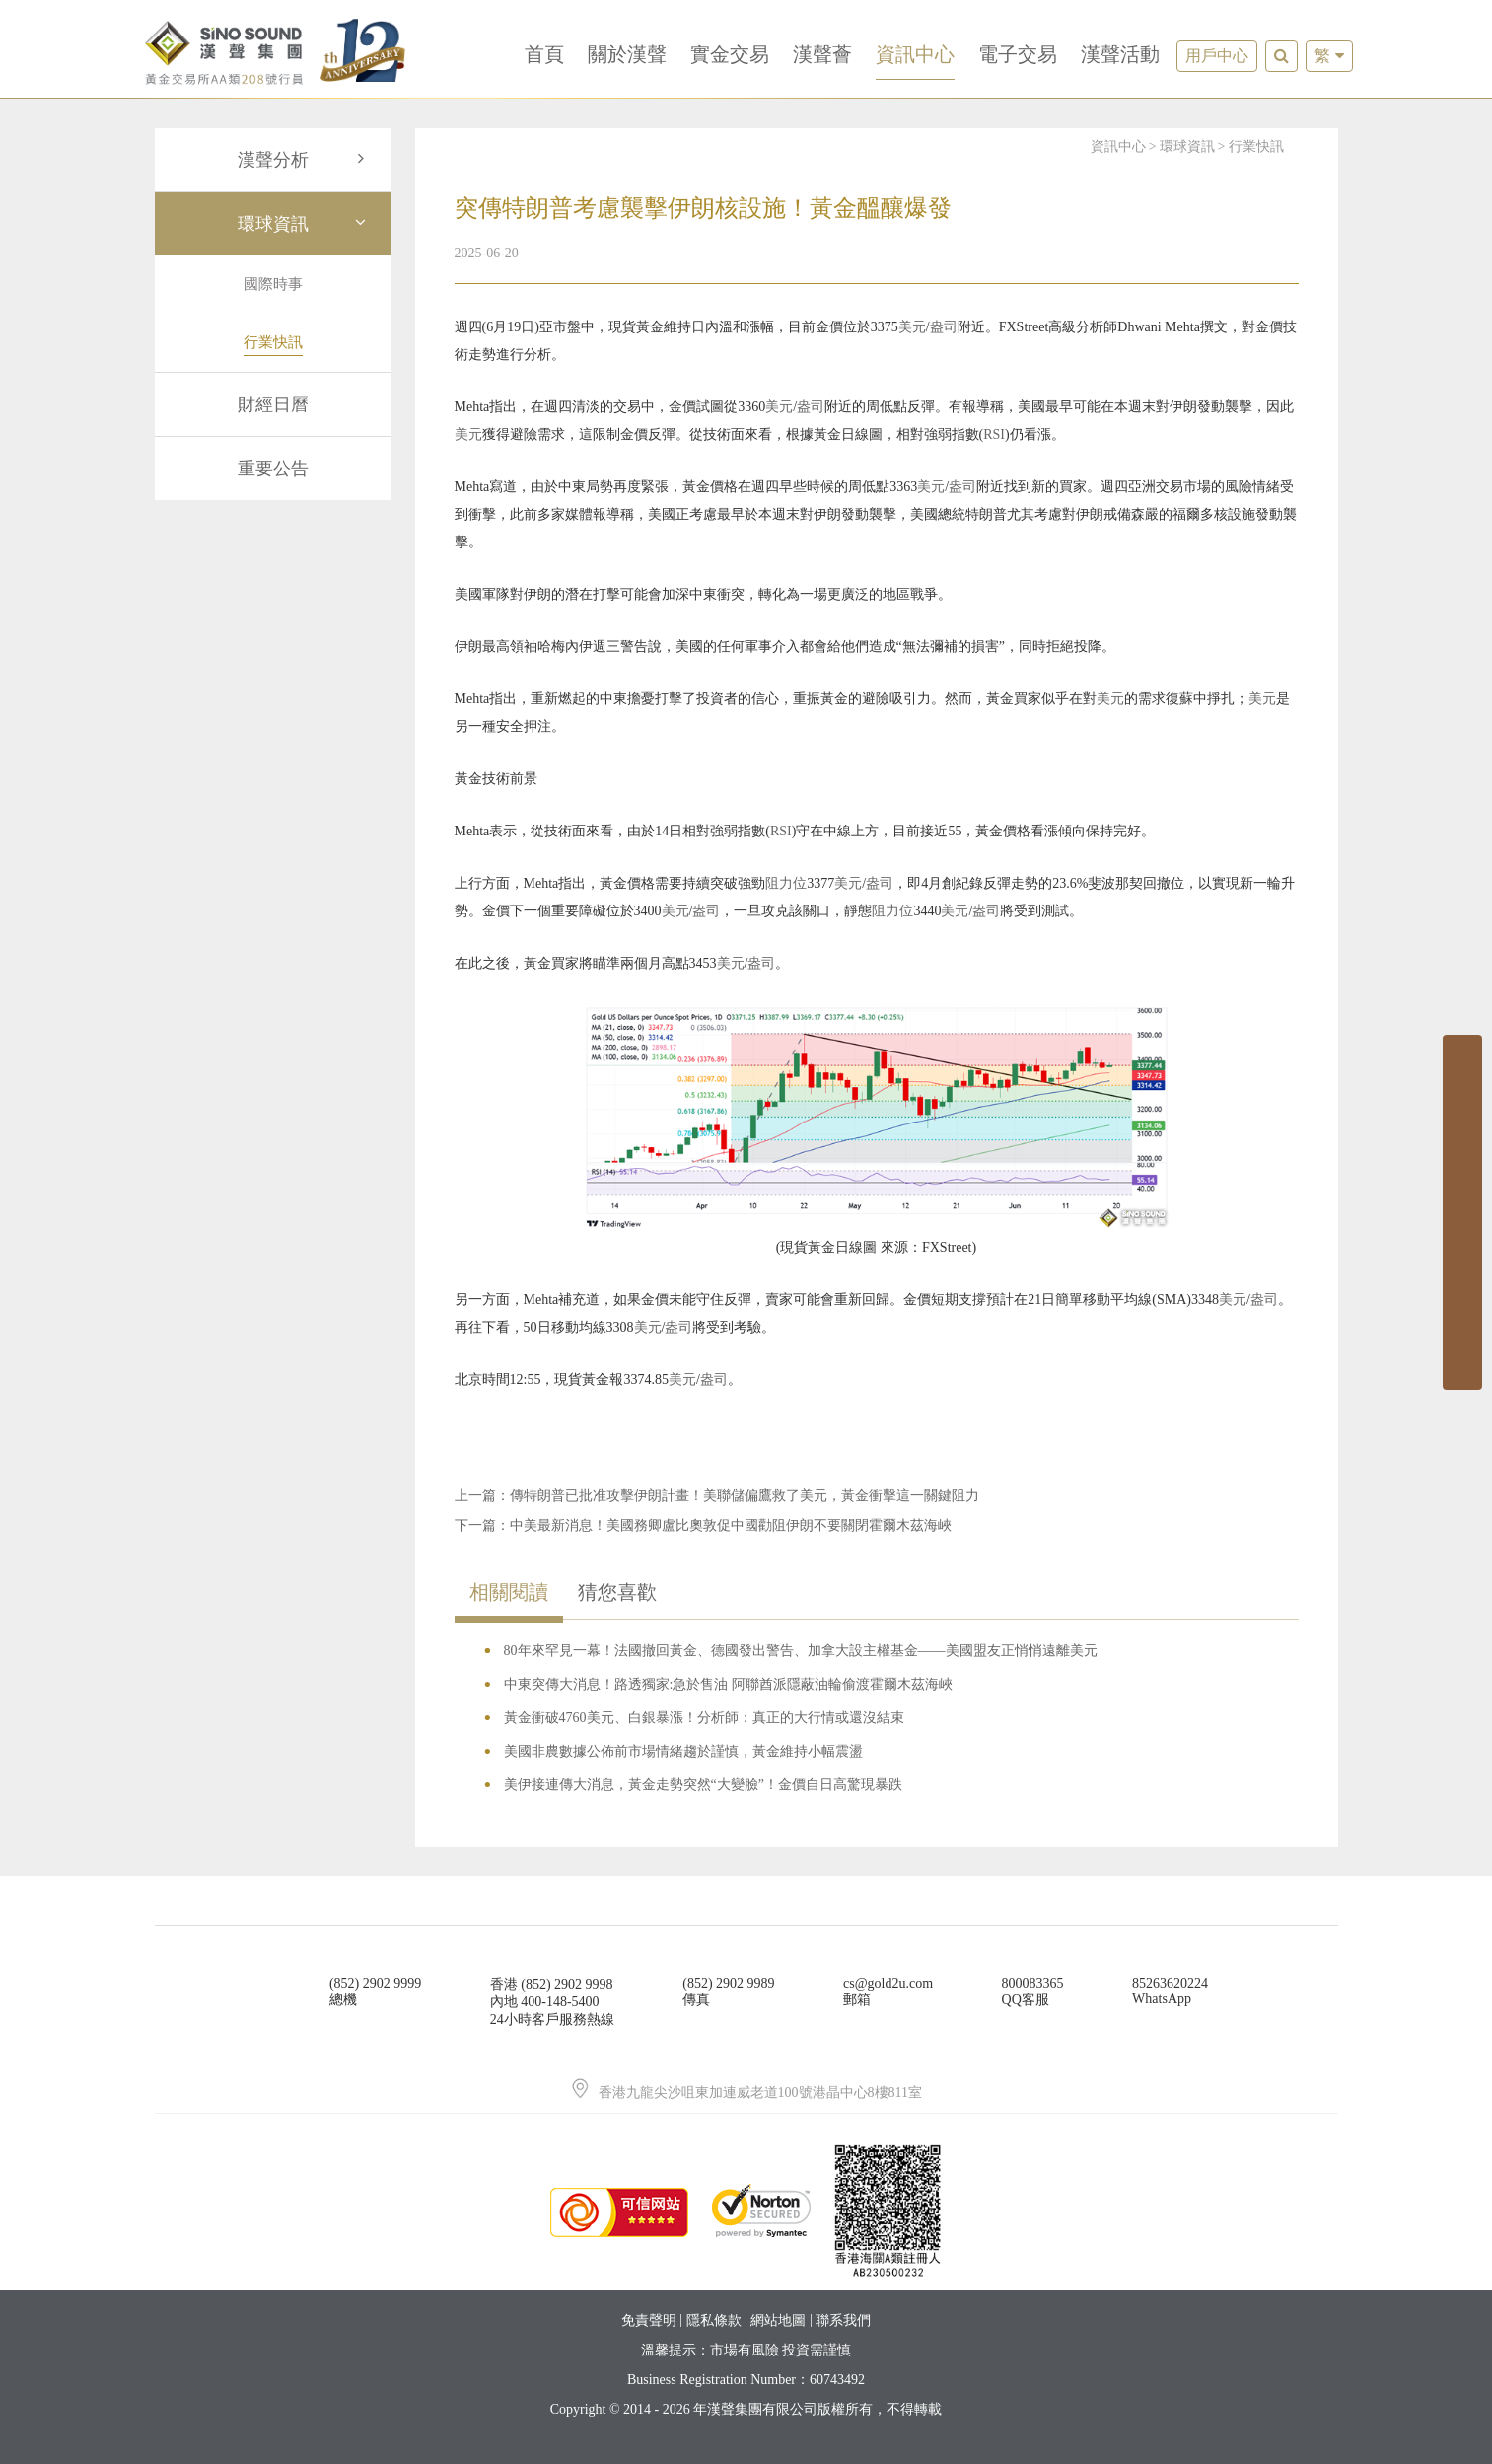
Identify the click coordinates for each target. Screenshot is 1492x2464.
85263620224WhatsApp (1170, 1991)
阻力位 (786, 883)
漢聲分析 (305, 160)
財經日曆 (273, 404)
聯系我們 (843, 2320)
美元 (912, 327)
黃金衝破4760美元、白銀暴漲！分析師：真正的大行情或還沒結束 (704, 1717)
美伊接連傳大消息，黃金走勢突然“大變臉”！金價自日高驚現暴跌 (703, 1784)
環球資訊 (305, 224)
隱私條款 (714, 2320)
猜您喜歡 (617, 1592)
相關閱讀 (508, 1592)
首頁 (544, 54)
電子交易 (1017, 54)
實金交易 (729, 54)
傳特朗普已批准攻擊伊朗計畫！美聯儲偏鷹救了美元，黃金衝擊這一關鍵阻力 (744, 1495)
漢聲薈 (822, 54)
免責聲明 (648, 2320)
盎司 (944, 327)
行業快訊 (1256, 146)
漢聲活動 (1120, 54)
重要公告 (273, 468)
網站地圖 (778, 2320)
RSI (994, 434)
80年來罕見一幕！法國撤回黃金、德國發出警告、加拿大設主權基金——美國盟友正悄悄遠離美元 (801, 1650)
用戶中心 (1216, 55)
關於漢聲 (627, 54)
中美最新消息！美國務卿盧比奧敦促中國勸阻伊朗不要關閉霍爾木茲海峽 (731, 1525)
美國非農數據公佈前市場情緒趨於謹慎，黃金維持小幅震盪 (683, 1751)
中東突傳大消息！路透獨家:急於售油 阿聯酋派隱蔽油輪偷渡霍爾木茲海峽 (728, 1684)
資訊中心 (915, 54)
